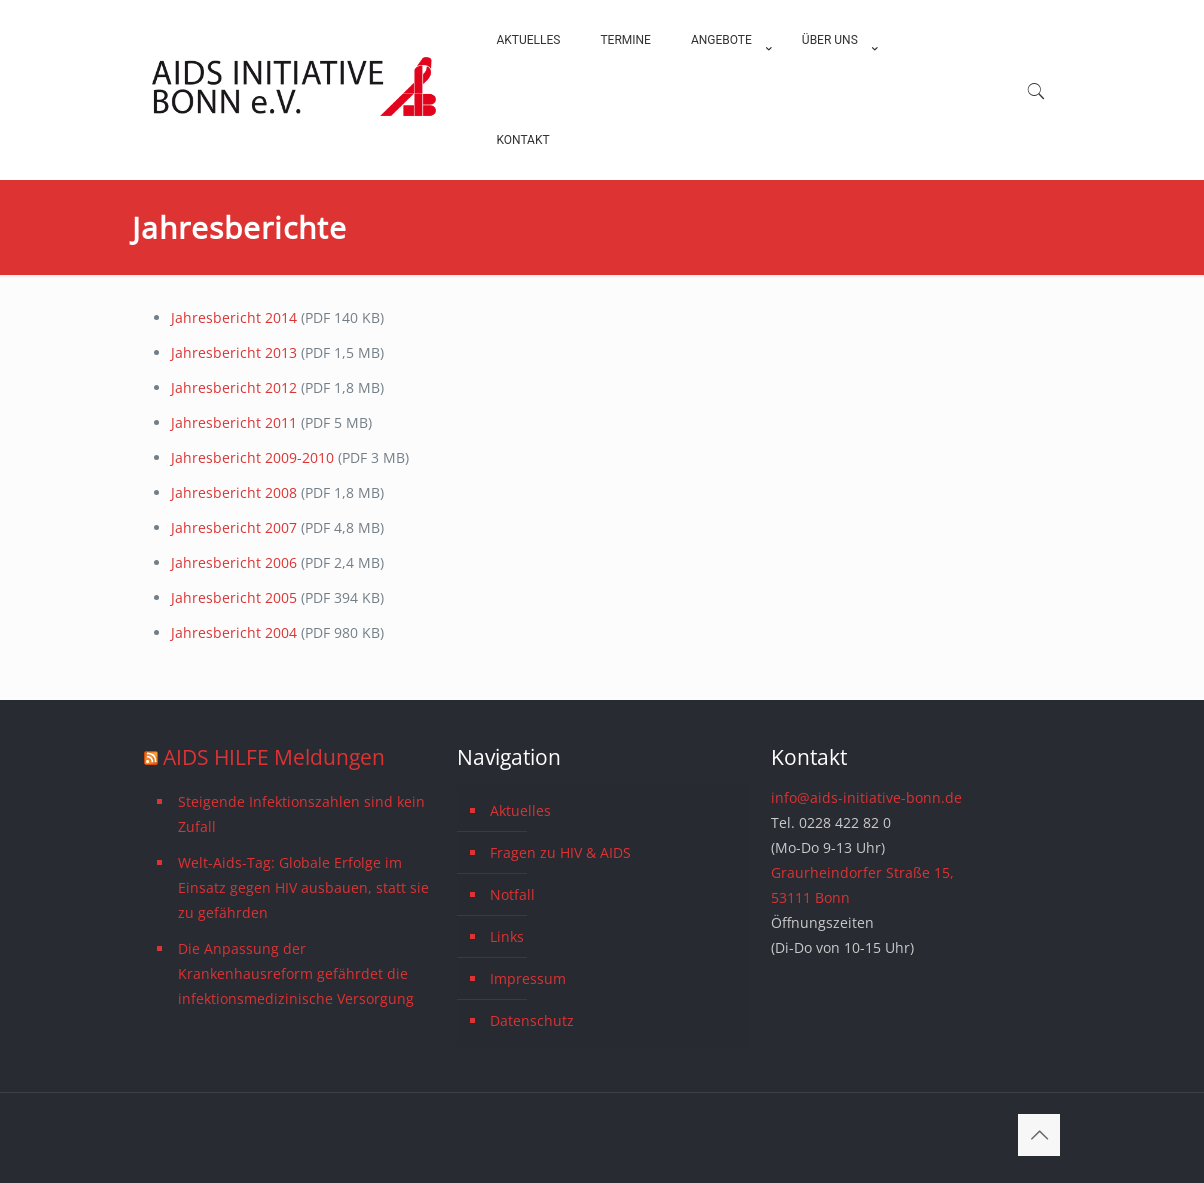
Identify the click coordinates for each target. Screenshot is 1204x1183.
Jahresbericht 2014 (234, 317)
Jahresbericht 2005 (234, 597)
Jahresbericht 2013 (234, 352)
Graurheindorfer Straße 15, (862, 872)
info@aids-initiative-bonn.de (866, 797)
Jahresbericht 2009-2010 (254, 457)
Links (507, 936)
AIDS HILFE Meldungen (274, 757)
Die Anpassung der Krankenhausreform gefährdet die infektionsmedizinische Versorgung (296, 973)
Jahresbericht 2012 (236, 387)
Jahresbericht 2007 (236, 527)
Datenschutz (532, 1020)
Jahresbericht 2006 (234, 562)
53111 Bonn (810, 897)
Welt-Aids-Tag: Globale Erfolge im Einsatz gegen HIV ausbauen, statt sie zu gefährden (303, 887)
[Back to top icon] (1039, 1135)
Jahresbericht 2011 (236, 422)
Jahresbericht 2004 (234, 632)
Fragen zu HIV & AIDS (560, 852)
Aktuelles (520, 810)
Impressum (528, 978)
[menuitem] (726, 90)
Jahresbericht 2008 (236, 492)
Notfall (512, 894)
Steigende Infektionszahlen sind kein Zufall (301, 814)
